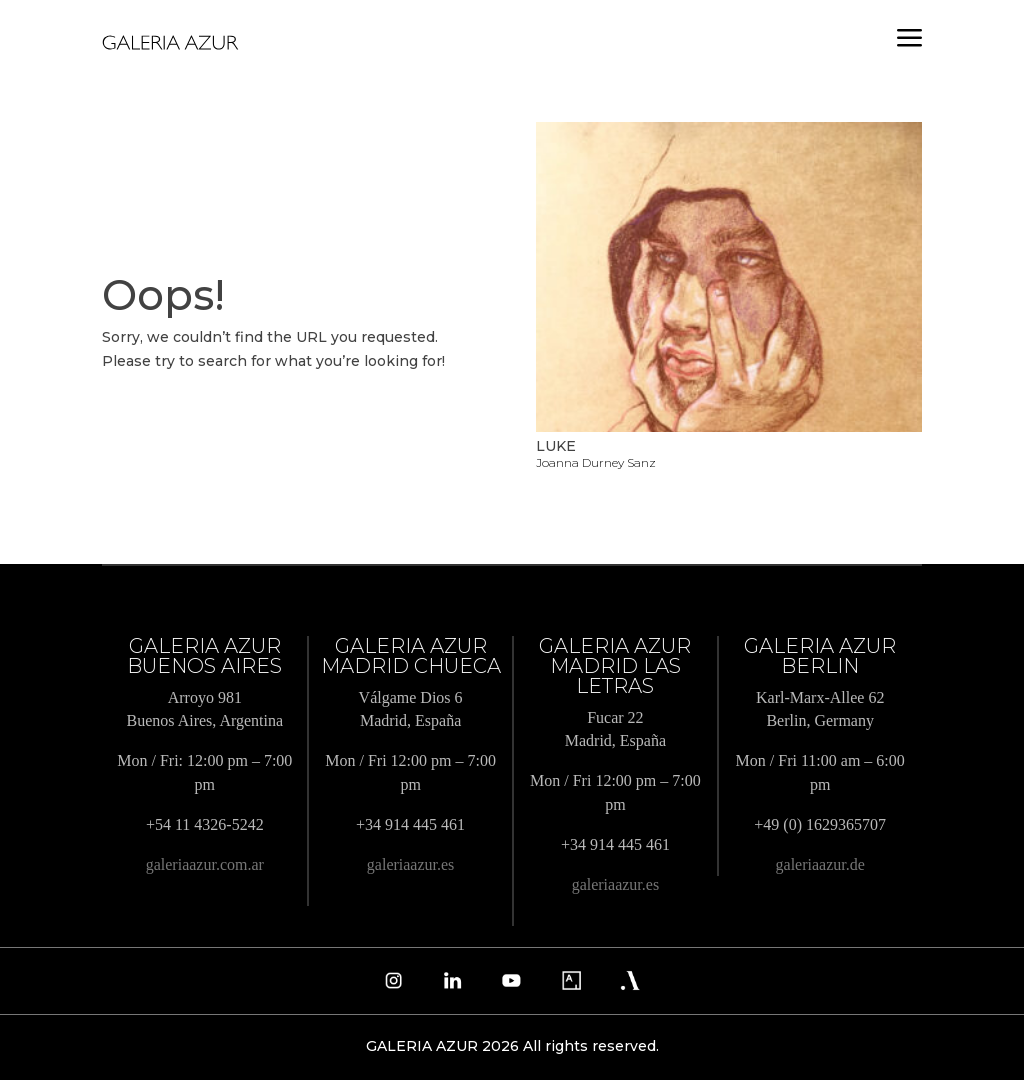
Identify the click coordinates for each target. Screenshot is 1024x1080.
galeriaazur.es (411, 864)
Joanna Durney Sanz (596, 462)
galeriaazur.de (820, 864)
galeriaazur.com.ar (205, 864)
